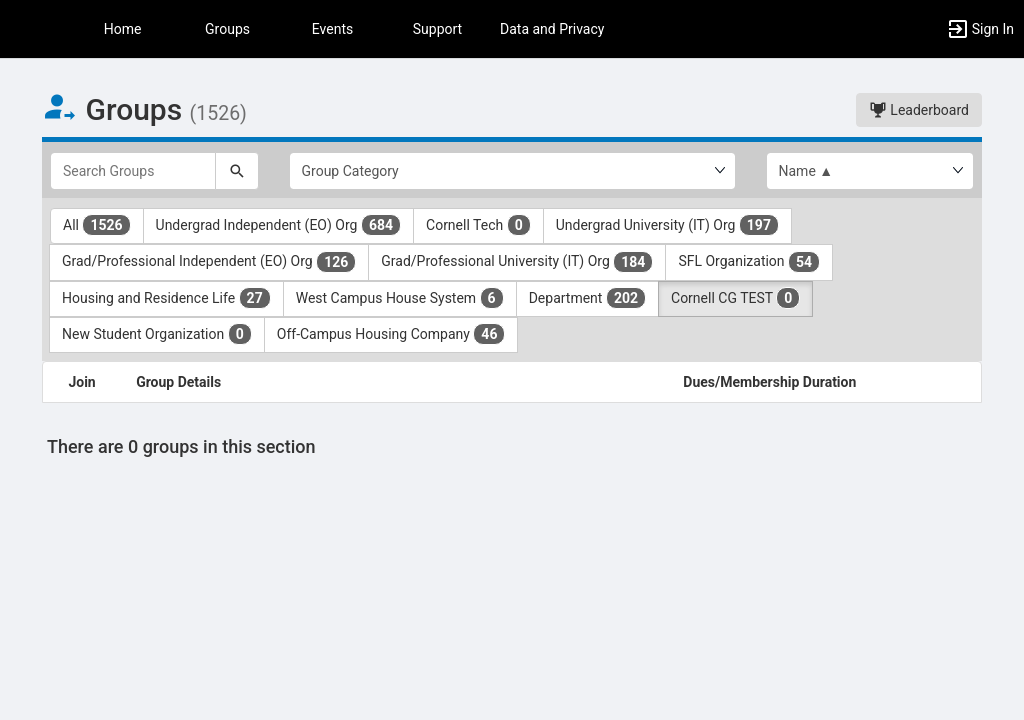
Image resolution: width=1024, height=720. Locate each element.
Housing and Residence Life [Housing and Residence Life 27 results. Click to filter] (166, 298)
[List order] (870, 171)
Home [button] (123, 29)
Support (437, 29)
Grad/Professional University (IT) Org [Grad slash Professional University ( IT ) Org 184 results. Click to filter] (517, 262)
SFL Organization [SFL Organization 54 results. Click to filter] (749, 262)
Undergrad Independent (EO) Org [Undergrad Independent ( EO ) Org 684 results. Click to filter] (278, 225)
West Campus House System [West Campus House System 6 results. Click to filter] (400, 298)
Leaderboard (919, 110)
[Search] (237, 171)
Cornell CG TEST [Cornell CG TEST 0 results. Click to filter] (735, 298)
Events (332, 29)
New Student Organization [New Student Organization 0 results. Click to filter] (157, 334)
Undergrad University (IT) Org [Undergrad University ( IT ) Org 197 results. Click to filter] (667, 225)
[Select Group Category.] (512, 171)
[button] (25, 29)
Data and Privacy (552, 29)
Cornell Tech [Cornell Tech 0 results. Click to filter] (478, 225)
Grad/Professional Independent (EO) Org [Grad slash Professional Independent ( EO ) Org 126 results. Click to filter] (209, 262)
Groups (227, 29)
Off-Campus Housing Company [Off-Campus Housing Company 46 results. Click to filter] (391, 334)
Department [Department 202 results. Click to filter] (587, 298)
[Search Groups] (133, 171)
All (97, 225)
